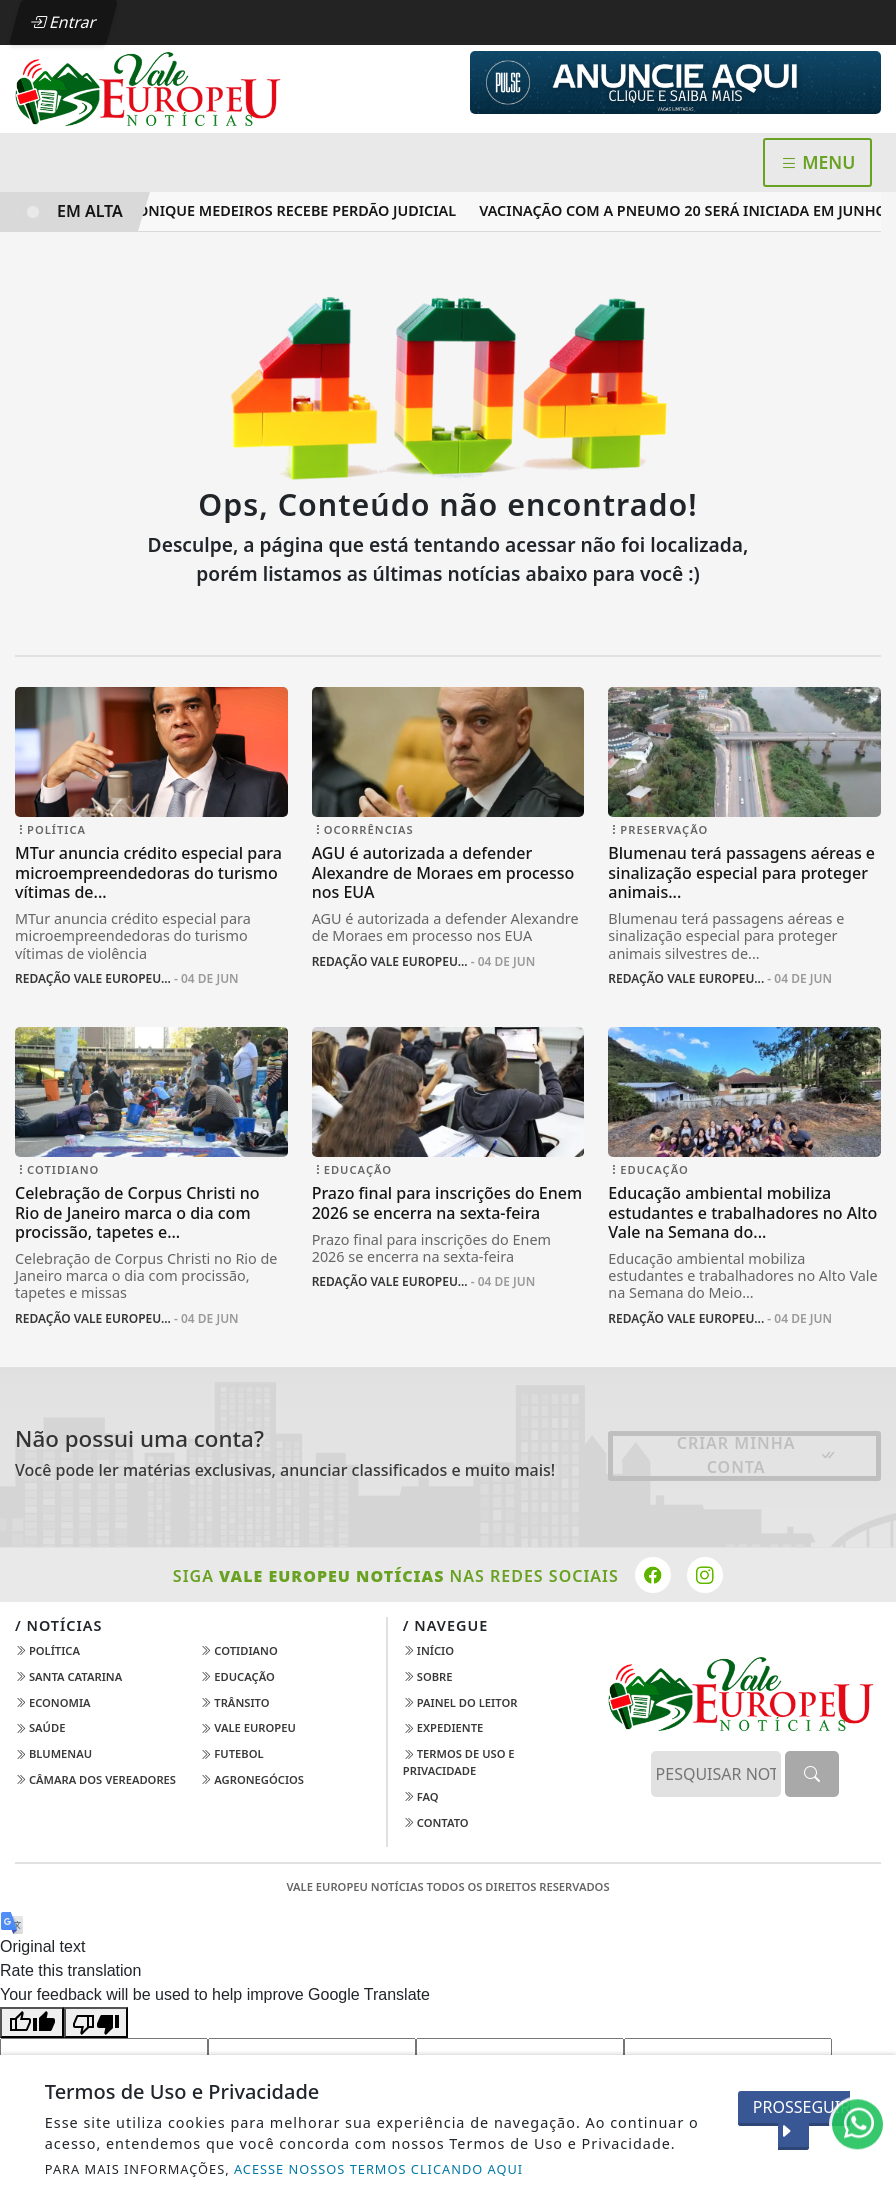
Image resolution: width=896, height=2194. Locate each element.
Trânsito (234, 1702)
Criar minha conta (757, 1455)
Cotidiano (238, 1650)
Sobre (428, 1676)
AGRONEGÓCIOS (252, 1779)
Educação (237, 1676)
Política (47, 1650)
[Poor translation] (96, 2022)
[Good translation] (32, 2022)
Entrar (63, 22)
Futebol (231, 1753)
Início (428, 1650)
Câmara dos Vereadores (95, 1779)
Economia (53, 1702)
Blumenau (53, 1753)
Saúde (40, 1727)
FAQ (421, 1796)
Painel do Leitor (460, 1702)
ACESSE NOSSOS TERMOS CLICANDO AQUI (378, 2169)
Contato (436, 1822)
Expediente (443, 1727)
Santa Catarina (68, 1676)
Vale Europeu (247, 1727)
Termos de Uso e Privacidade (459, 1762)
